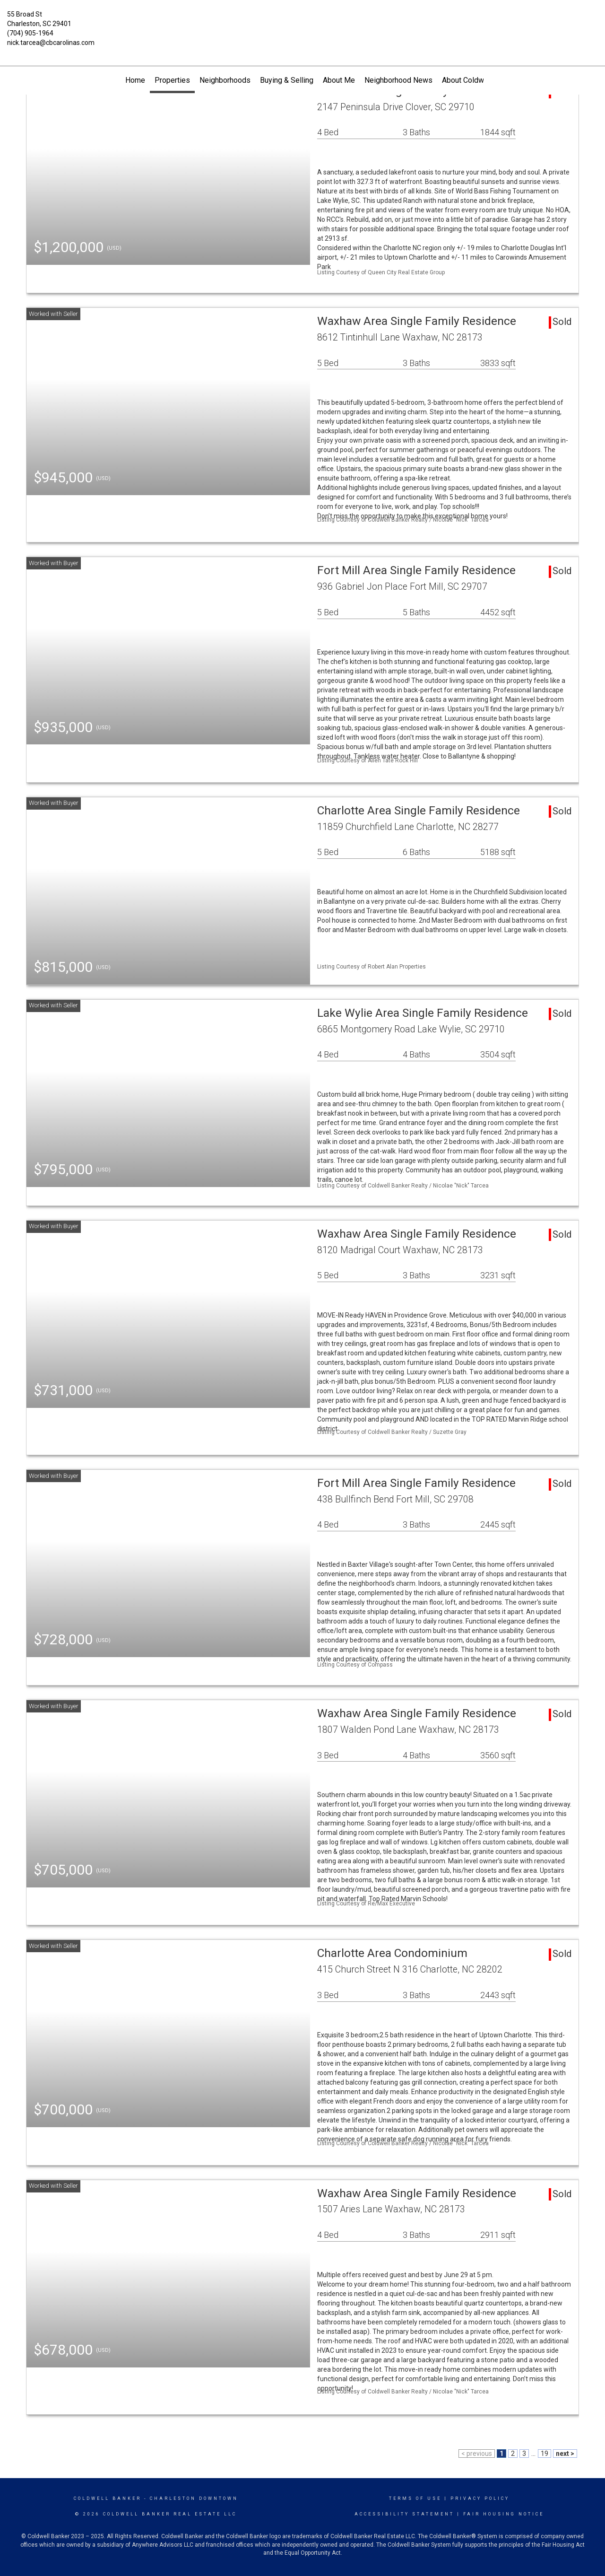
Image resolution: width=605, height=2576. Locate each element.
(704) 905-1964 (30, 33)
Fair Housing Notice (503, 2514)
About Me (339, 80)
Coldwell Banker (107, 2498)
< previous (476, 2453)
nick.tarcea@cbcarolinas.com (51, 42)
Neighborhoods (225, 80)
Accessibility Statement (404, 2514)
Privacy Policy (480, 2498)
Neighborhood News (398, 80)
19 (544, 2453)
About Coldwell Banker (479, 80)
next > (565, 2453)
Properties (172, 80)
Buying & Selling (286, 80)
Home (135, 80)
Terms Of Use (415, 2498)
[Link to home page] (303, 21)
